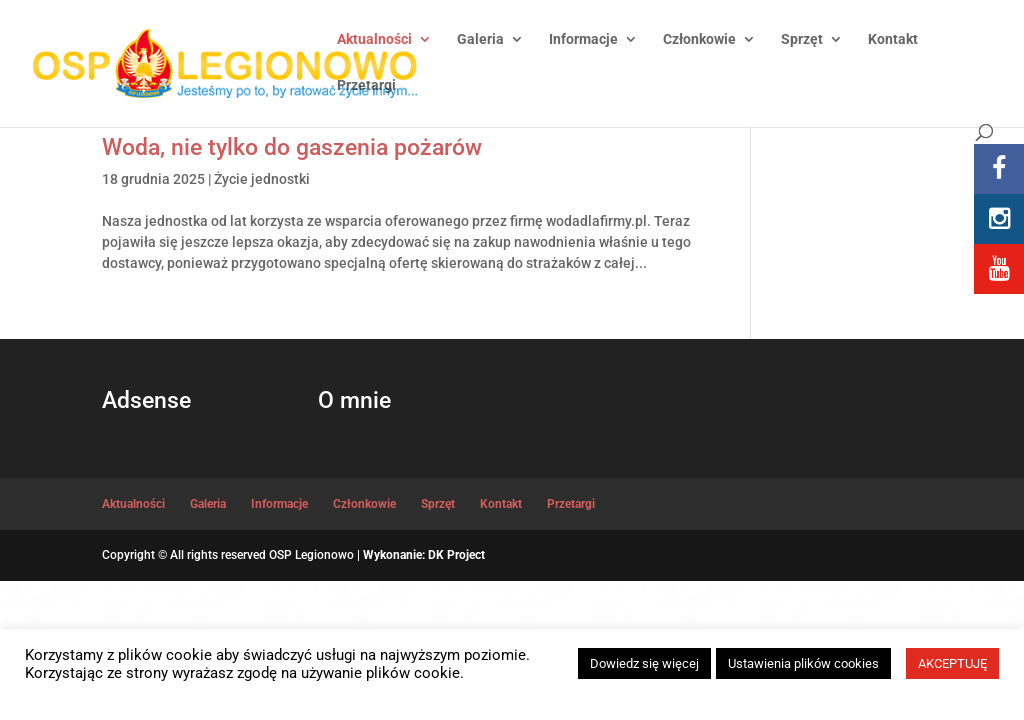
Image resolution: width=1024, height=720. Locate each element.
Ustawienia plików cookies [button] (803, 663)
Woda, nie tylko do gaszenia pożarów (292, 147)
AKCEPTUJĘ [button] (952, 663)
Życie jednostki (262, 179)
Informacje (583, 39)
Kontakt (893, 39)
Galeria (480, 39)
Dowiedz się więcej (644, 663)
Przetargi (366, 85)
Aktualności (374, 39)
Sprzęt (802, 39)
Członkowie (699, 39)
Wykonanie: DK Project (424, 555)
